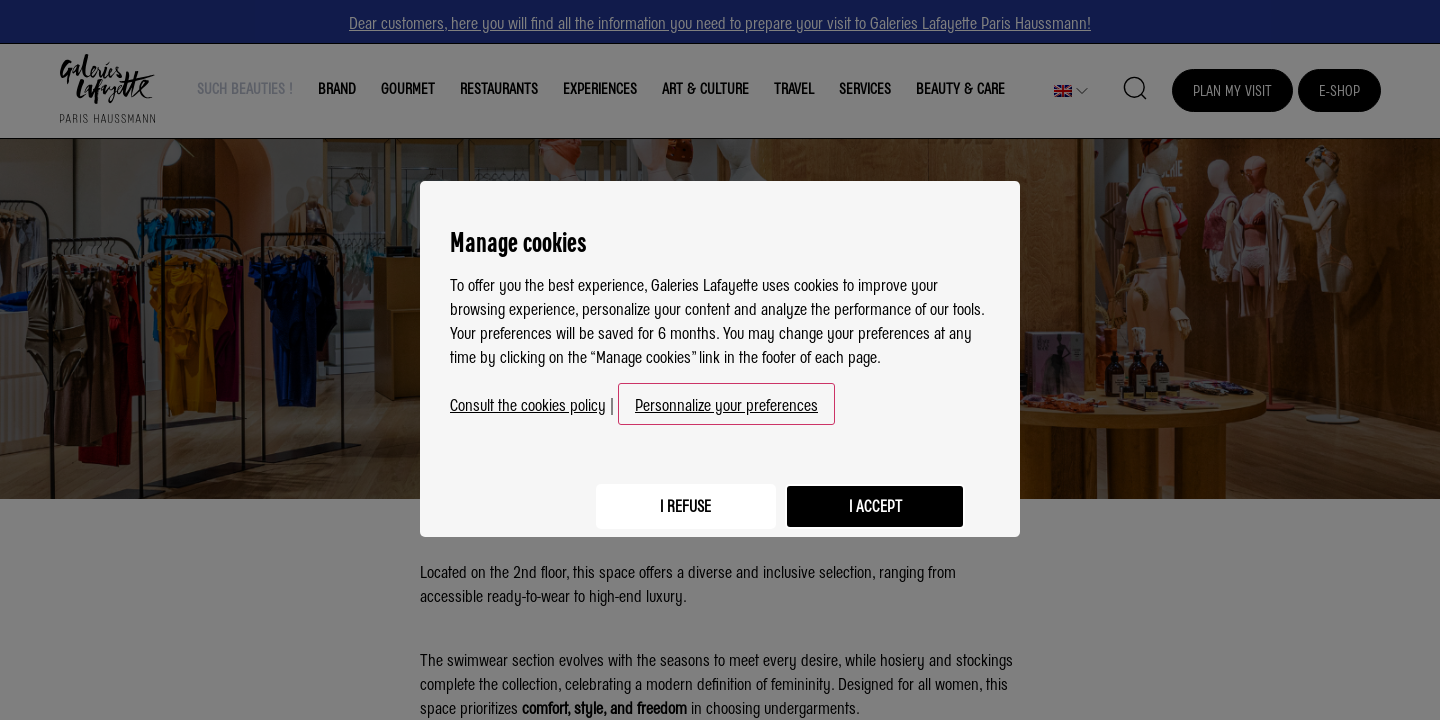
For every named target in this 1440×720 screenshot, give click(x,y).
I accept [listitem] (870, 493)
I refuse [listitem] (670, 493)
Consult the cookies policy (528, 396)
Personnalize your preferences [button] (726, 396)
